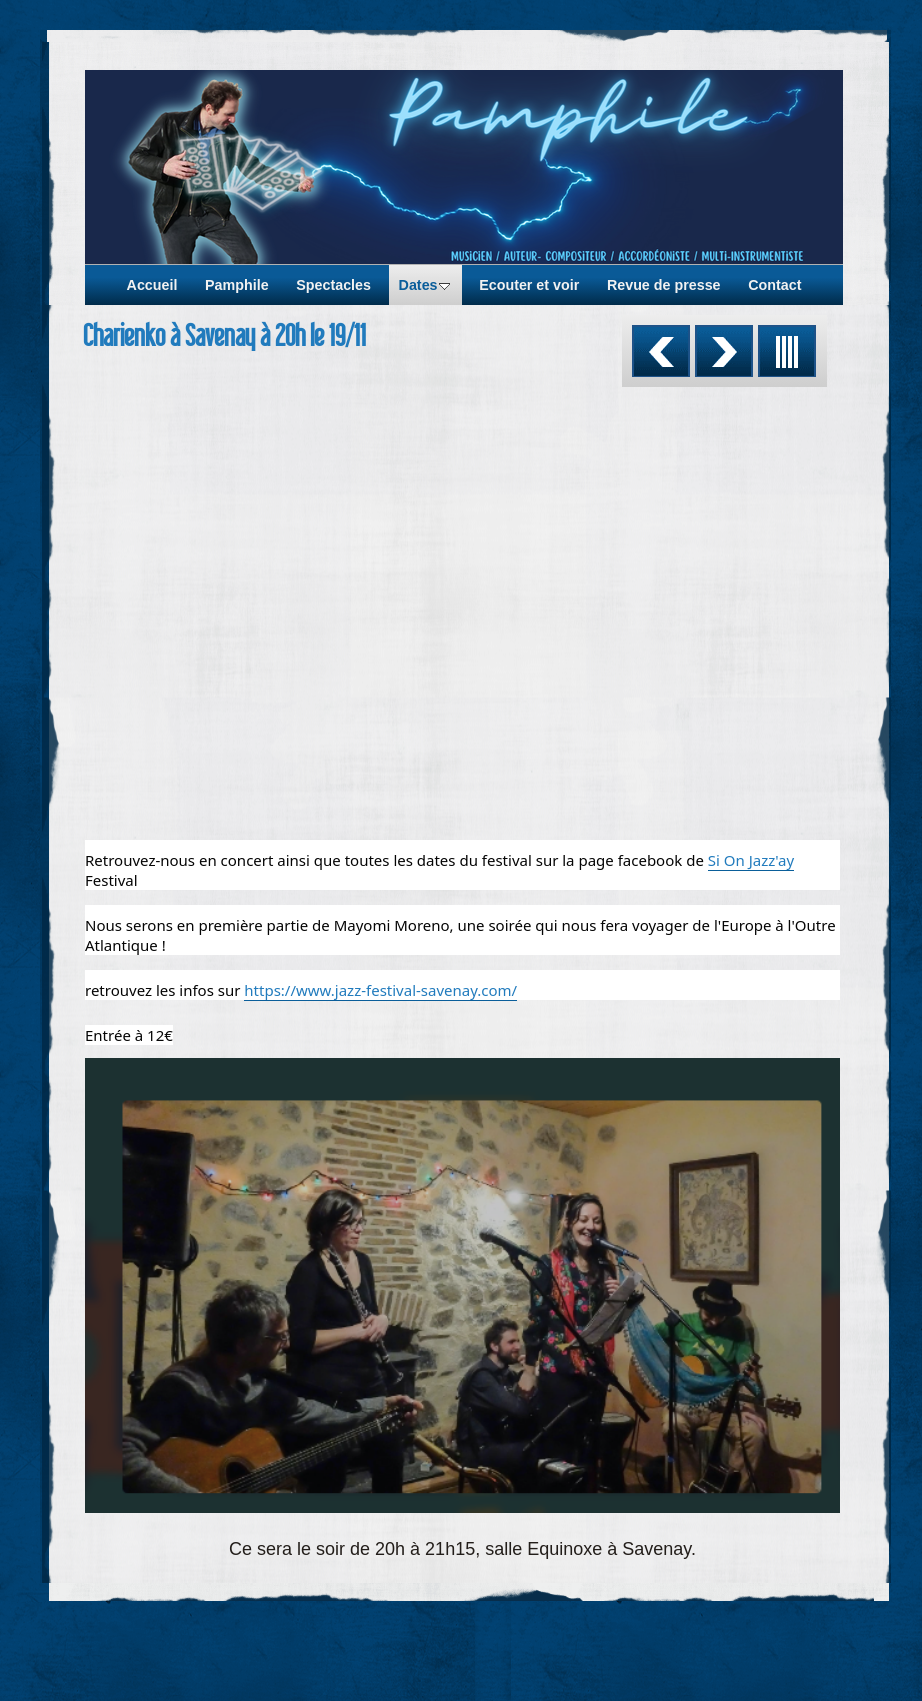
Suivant (724, 351)
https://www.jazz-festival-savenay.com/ (380, 990)
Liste (787, 351)
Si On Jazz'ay (751, 860)
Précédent (661, 351)
